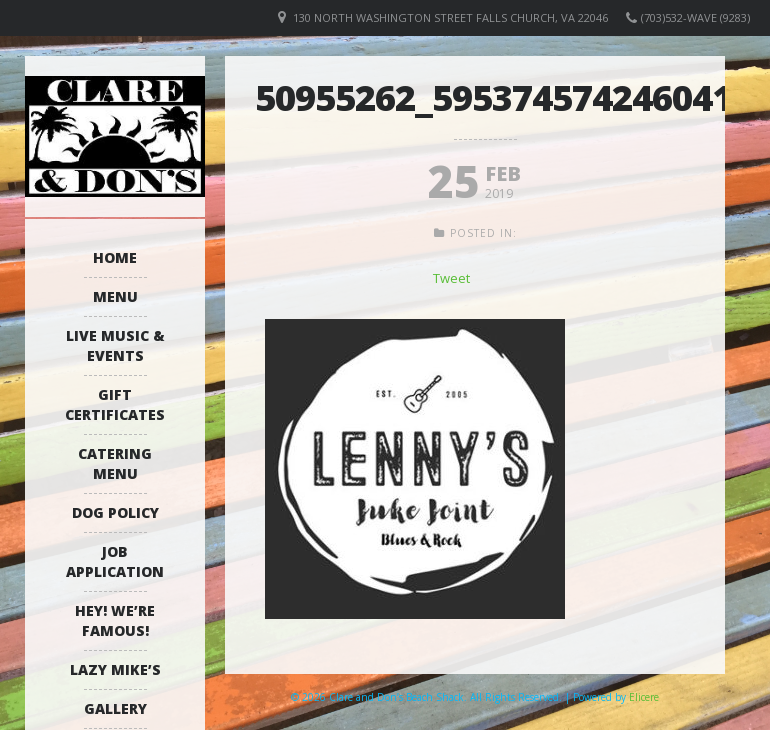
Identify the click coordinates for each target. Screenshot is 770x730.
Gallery (115, 708)
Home (115, 257)
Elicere (644, 697)
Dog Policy (115, 512)
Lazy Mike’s (115, 669)
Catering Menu (115, 463)
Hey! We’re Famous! (115, 620)
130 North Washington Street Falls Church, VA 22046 (450, 17)
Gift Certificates (115, 404)
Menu (115, 296)
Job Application (115, 561)
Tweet (451, 278)
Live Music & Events (115, 345)
